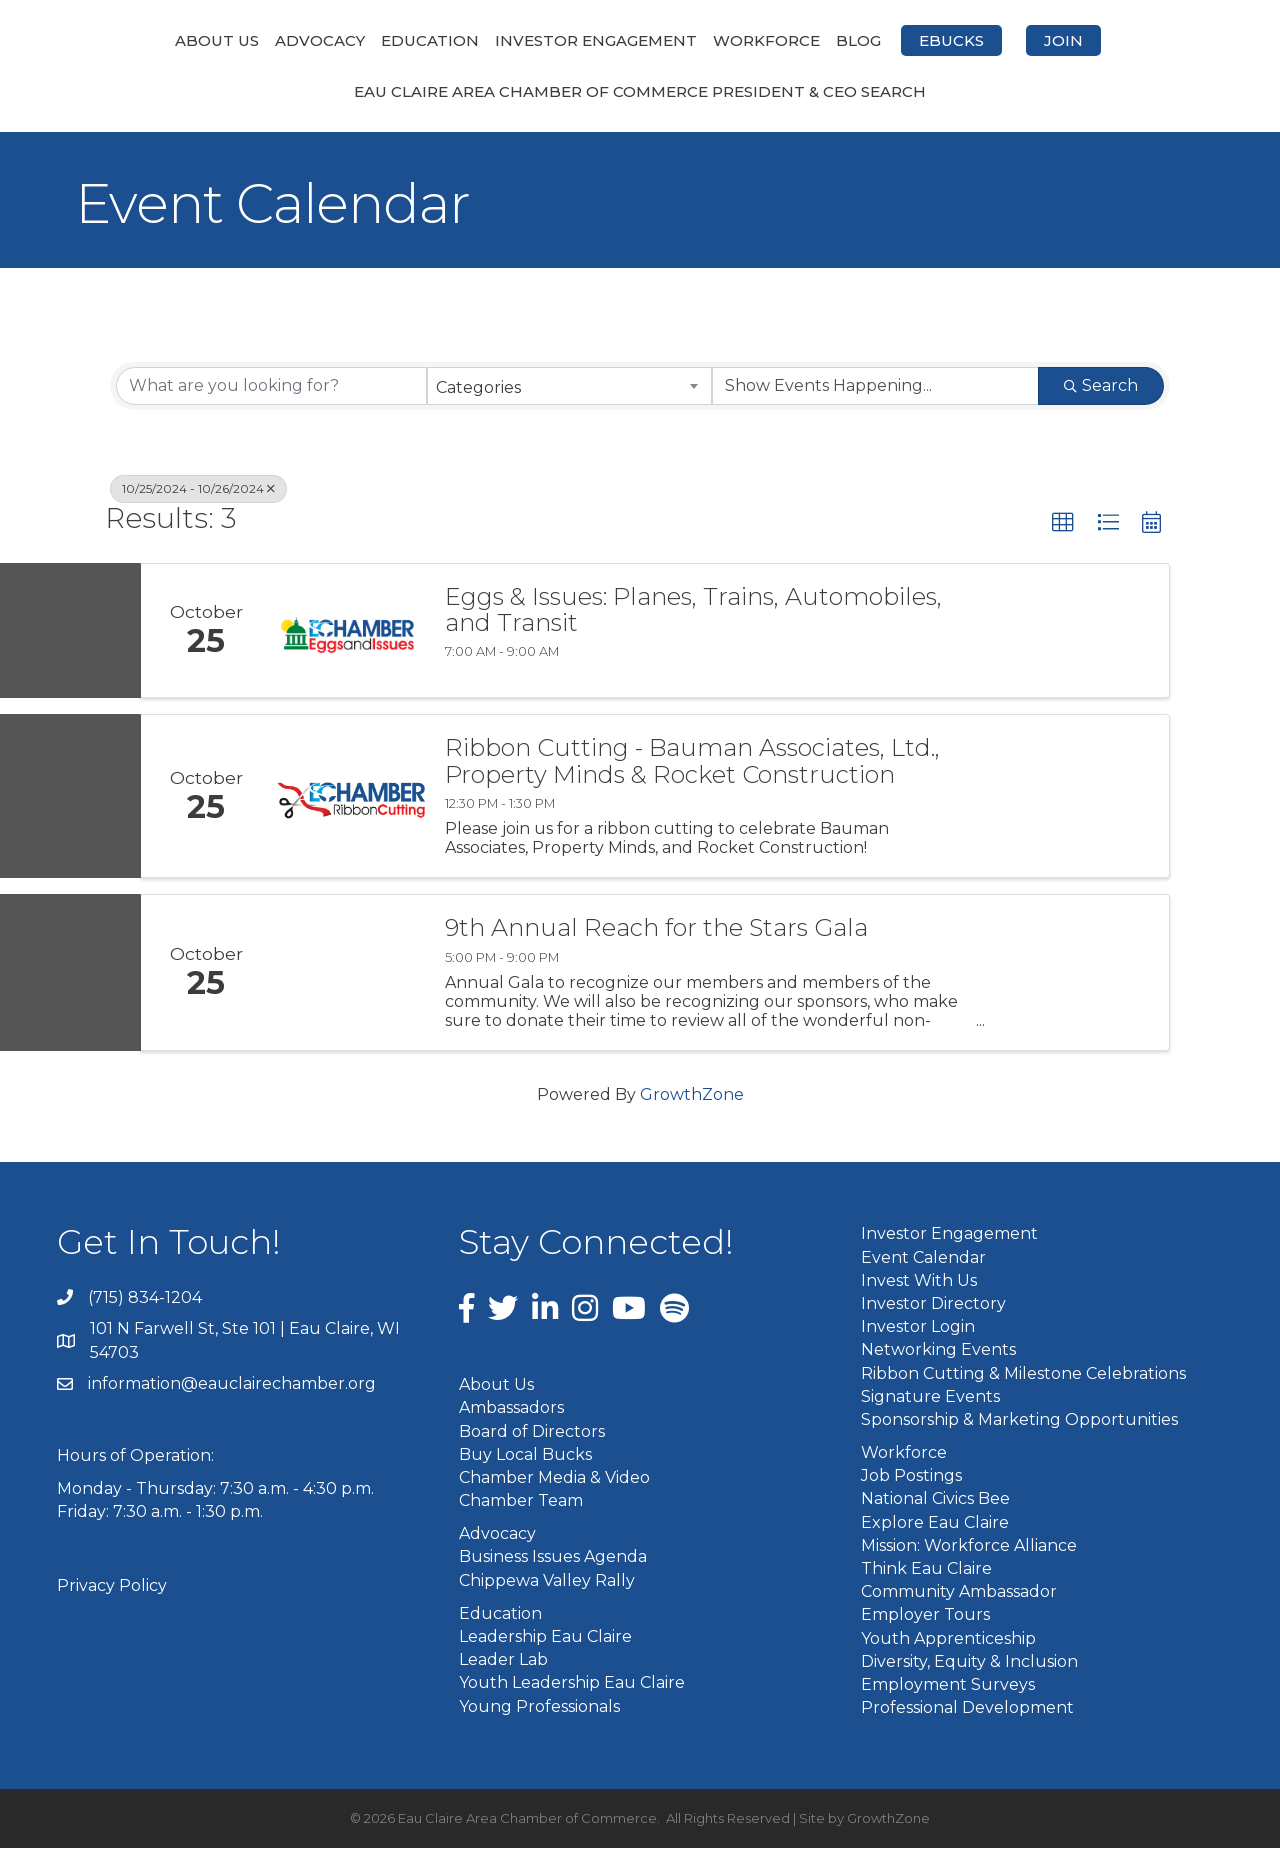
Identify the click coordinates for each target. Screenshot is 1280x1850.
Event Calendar (923, 1258)
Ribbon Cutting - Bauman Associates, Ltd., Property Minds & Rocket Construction (692, 763)
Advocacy (214, 40)
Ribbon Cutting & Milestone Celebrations (1023, 1374)
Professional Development (967, 1709)
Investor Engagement (490, 40)
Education (324, 40)
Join (1169, 40)
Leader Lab (503, 1661)
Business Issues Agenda (553, 1558)
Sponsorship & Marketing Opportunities (1019, 1420)
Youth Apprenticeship (948, 1639)
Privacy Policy (112, 1586)
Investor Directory (933, 1304)
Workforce (872, 40)
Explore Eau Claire (935, 1523)
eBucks (1057, 40)
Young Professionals (539, 1707)
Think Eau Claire (926, 1570)
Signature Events (930, 1397)
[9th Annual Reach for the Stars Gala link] (348, 974)
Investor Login (918, 1328)
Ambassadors (511, 1409)
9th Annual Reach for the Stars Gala (656, 930)
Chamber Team (521, 1502)
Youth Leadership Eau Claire (572, 1684)
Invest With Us (919, 1281)
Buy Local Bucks (525, 1455)
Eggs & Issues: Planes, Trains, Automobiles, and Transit (693, 611)
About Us (111, 40)
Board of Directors (532, 1432)
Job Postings (911, 1477)
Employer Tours (925, 1616)
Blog (964, 40)
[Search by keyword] (271, 388)
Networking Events (938, 1351)
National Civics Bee (935, 1500)
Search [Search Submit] (1101, 387)
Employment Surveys (948, 1685)
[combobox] (569, 388)
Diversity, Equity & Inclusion (969, 1662)
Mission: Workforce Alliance (969, 1546)
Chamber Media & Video (554, 1478)
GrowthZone (692, 1096)
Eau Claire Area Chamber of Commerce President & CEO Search (640, 93)
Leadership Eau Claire (545, 1638)
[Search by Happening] (875, 388)
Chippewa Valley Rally (547, 1581)
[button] (1063, 525)
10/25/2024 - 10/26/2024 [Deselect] (198, 490)
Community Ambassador (959, 1593)
